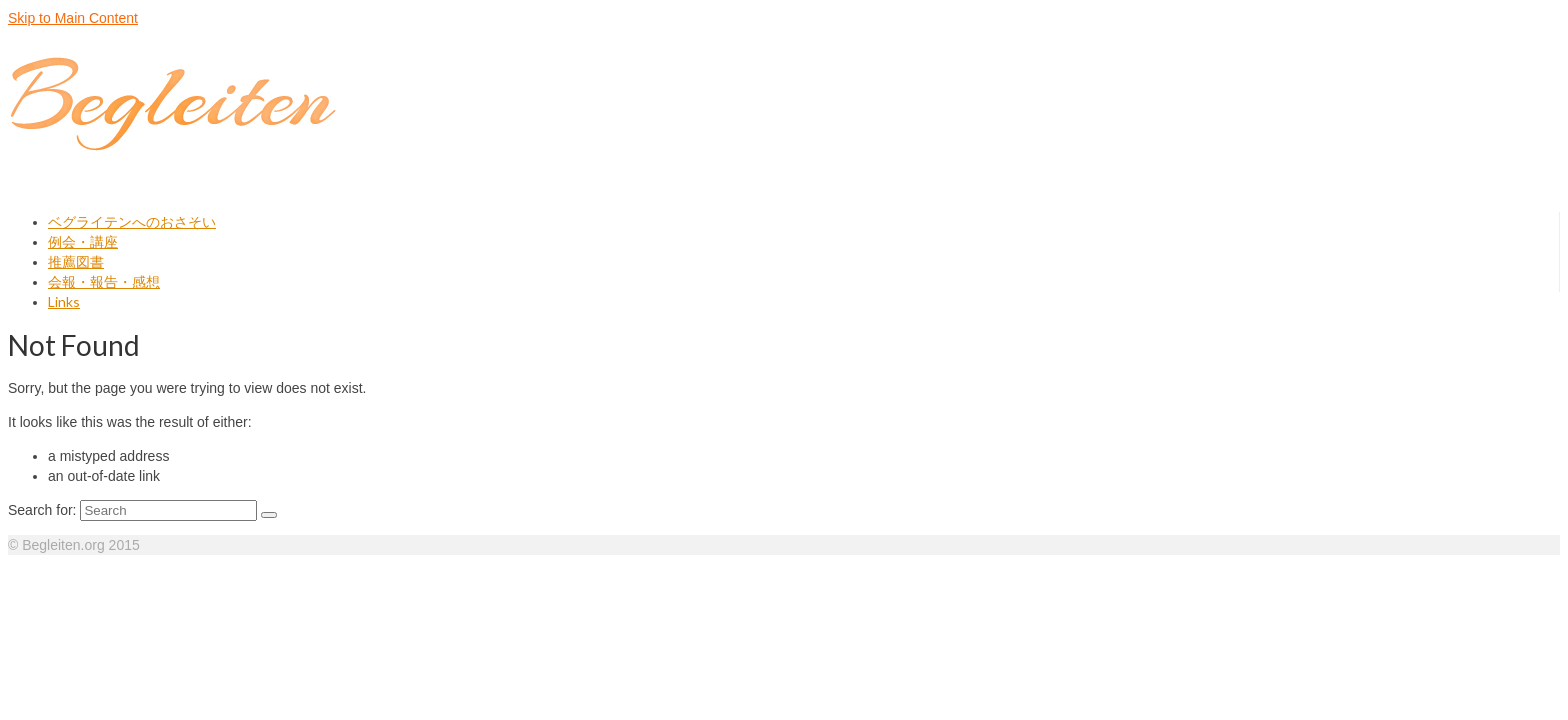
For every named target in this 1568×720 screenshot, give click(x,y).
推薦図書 (76, 261)
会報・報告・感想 (104, 281)
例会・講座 (83, 241)
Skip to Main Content (73, 18)
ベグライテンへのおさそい (132, 221)
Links (64, 301)
